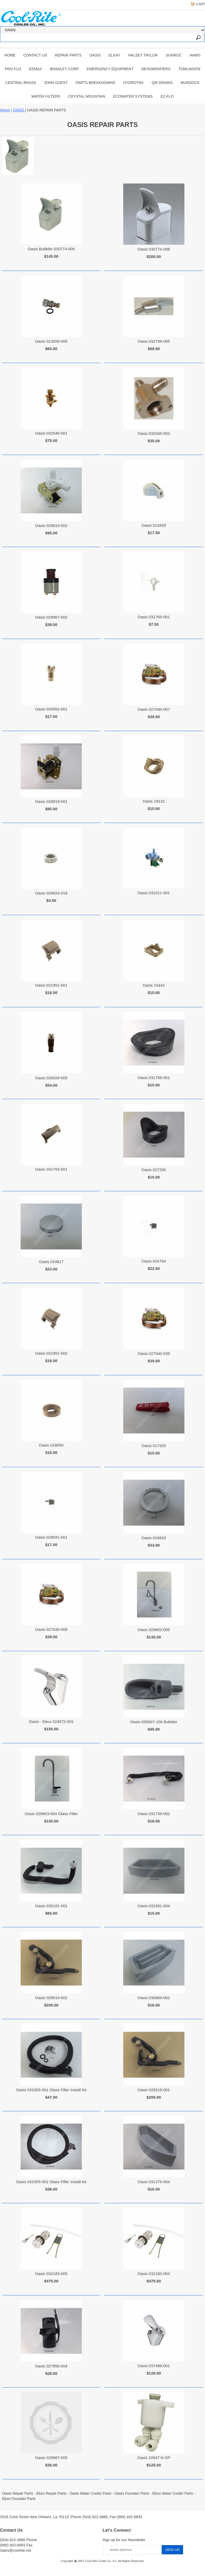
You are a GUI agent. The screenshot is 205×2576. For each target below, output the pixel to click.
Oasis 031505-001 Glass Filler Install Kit (51, 2090)
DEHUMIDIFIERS (155, 69)
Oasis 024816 (153, 1538)
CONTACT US (35, 55)
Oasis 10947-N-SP (153, 2457)
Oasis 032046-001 (51, 433)
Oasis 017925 (153, 1445)
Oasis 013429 (153, 525)
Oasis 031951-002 (51, 1353)
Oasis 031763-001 (51, 1169)
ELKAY (114, 55)
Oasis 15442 (154, 985)
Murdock (189, 83)
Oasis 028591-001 (51, 1537)
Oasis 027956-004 (51, 2366)
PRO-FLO (13, 69)
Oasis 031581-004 (153, 1906)
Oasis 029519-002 (51, 1997)
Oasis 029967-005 (51, 2457)
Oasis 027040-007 (153, 709)
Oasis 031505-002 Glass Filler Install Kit (51, 2181)
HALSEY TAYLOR (143, 55)
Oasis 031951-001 (51, 985)
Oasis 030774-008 (153, 249)
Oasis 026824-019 (51, 893)
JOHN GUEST (56, 83)
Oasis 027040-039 (153, 1353)
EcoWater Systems (132, 96)
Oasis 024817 (51, 1261)
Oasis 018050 (51, 1445)
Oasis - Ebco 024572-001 (51, 1721)
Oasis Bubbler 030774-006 (51, 249)
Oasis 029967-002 (51, 617)
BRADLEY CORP (64, 69)
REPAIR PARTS (68, 55)
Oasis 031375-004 (153, 2181)
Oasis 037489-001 (153, 2365)
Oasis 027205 (153, 1169)
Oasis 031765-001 (153, 617)
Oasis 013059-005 (51, 341)
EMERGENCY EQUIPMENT (110, 69)
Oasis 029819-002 (51, 525)
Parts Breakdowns (95, 83)
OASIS (95, 55)
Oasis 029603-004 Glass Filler (51, 1813)
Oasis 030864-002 (153, 1997)
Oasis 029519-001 (153, 2090)
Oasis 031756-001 (153, 1077)
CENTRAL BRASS (20, 83)
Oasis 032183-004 (153, 2273)
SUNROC (174, 55)
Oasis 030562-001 (51, 709)
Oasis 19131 (154, 801)
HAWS (195, 55)
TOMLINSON (189, 69)
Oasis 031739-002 (153, 1813)
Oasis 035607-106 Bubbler (153, 1722)
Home (10, 55)
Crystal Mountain (86, 96)
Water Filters (45, 96)
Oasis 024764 (153, 1261)
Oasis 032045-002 (153, 433)
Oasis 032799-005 (153, 341)
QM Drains (162, 83)
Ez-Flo (167, 96)
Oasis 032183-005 (51, 2273)
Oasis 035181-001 (51, 1906)
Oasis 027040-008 (51, 1629)
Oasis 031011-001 (153, 893)
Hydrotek (133, 83)
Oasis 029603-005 (153, 1629)
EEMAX (35, 69)
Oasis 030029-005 (51, 1078)
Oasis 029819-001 (51, 801)
